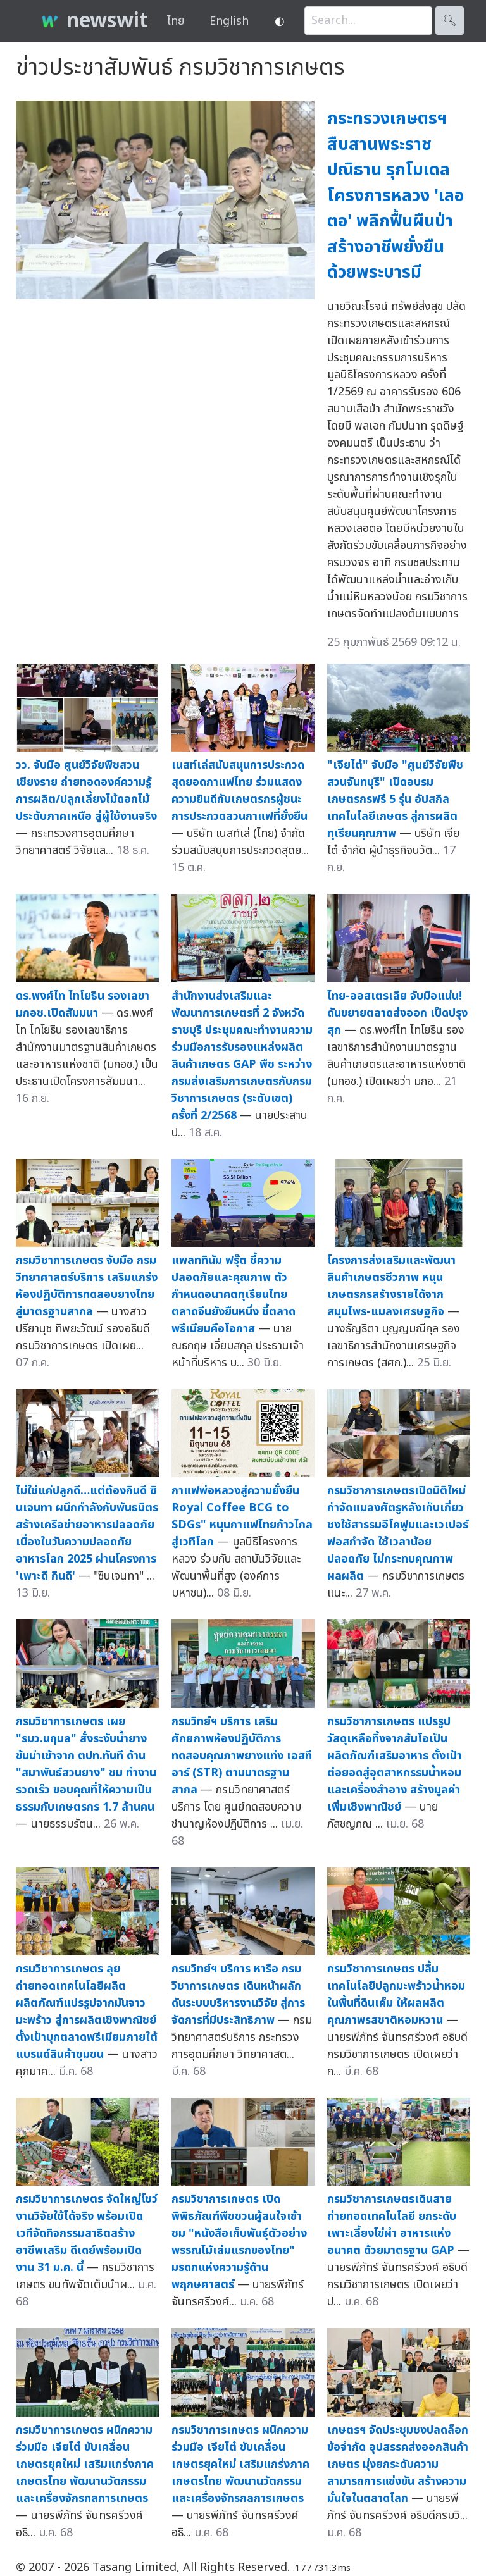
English (229, 21)
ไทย (175, 21)
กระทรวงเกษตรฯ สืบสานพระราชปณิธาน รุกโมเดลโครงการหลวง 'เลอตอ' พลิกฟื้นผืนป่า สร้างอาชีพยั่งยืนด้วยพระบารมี (395, 195)
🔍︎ (449, 20)
